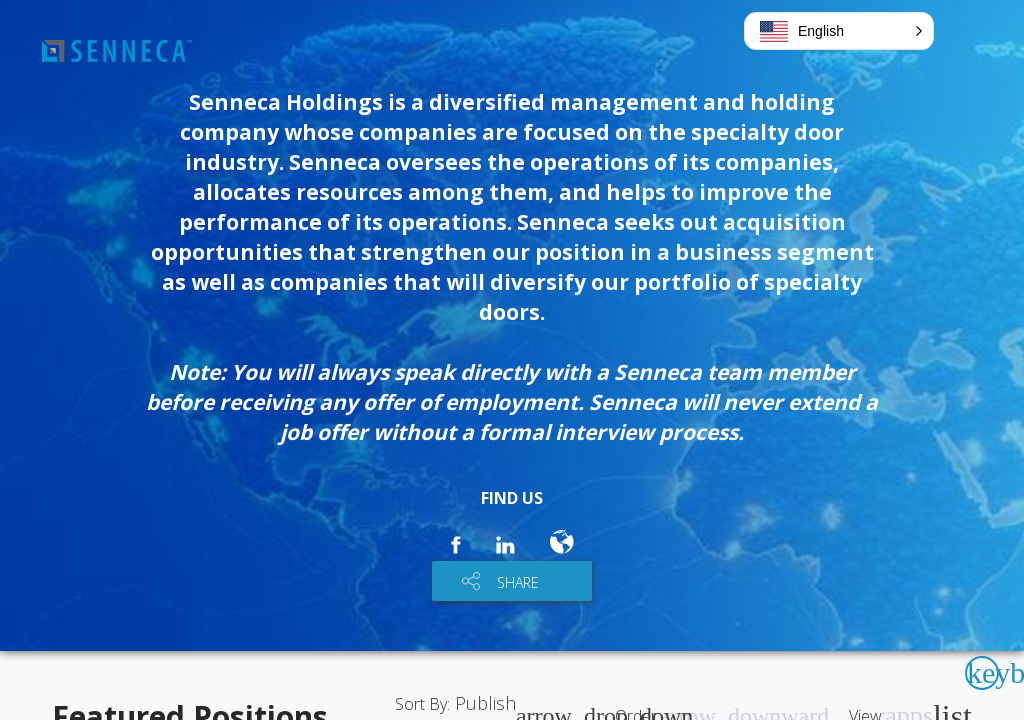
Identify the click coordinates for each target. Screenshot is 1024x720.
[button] (839, 31)
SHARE (518, 582)
